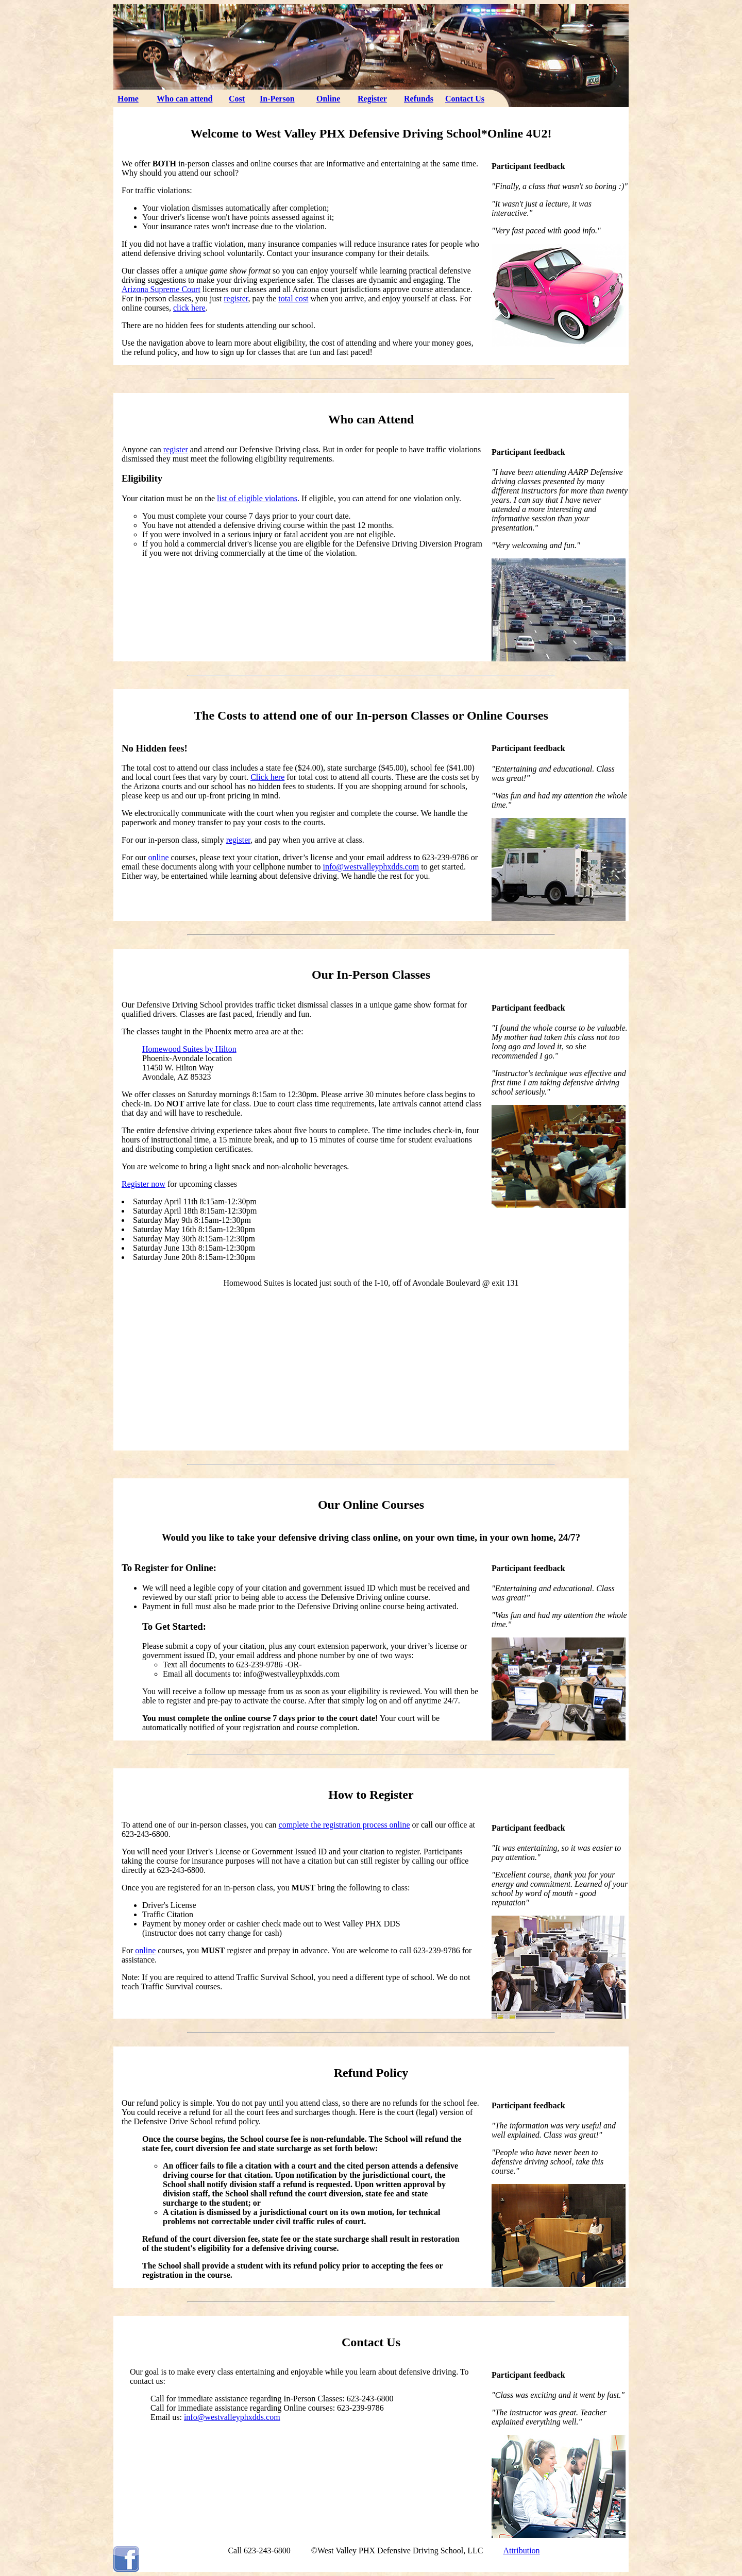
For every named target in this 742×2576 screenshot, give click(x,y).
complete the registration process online (344, 1824)
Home (128, 98)
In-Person (277, 98)
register (236, 298)
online (158, 857)
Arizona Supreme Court (161, 289)
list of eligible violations (257, 498)
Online (328, 98)
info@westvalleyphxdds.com (371, 866)
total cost (293, 298)
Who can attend (184, 98)
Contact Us (464, 98)
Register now (143, 1184)
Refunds (418, 98)
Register (372, 98)
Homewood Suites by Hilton (189, 1049)
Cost (237, 98)
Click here (267, 777)
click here (189, 307)
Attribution (521, 2550)
